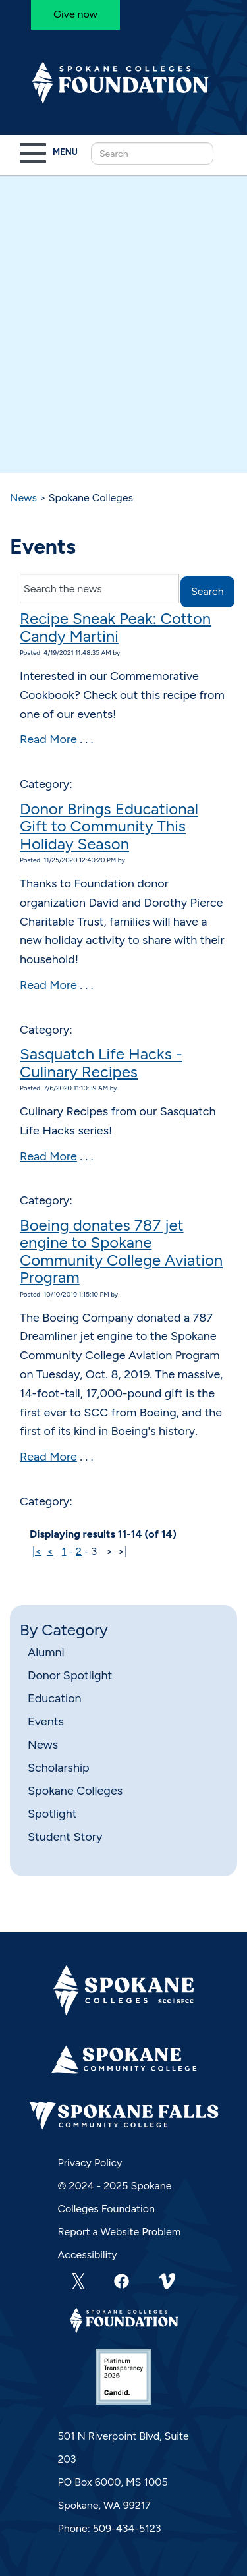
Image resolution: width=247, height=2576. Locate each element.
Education (55, 1698)
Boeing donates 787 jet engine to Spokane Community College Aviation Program (121, 1251)
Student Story (65, 1837)
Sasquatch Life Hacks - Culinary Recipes (101, 1062)
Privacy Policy (90, 2162)
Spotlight (52, 1813)
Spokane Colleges (75, 1790)
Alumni (46, 1652)
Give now (75, 14)
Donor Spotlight (70, 1675)
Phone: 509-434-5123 (109, 2528)
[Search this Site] (152, 153)
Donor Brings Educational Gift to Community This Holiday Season (109, 826)
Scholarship (59, 1767)
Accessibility (87, 2255)
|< (36, 1551)
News (23, 497)
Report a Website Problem (119, 2232)
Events (46, 1721)
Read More (48, 739)
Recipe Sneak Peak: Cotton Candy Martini (115, 627)
